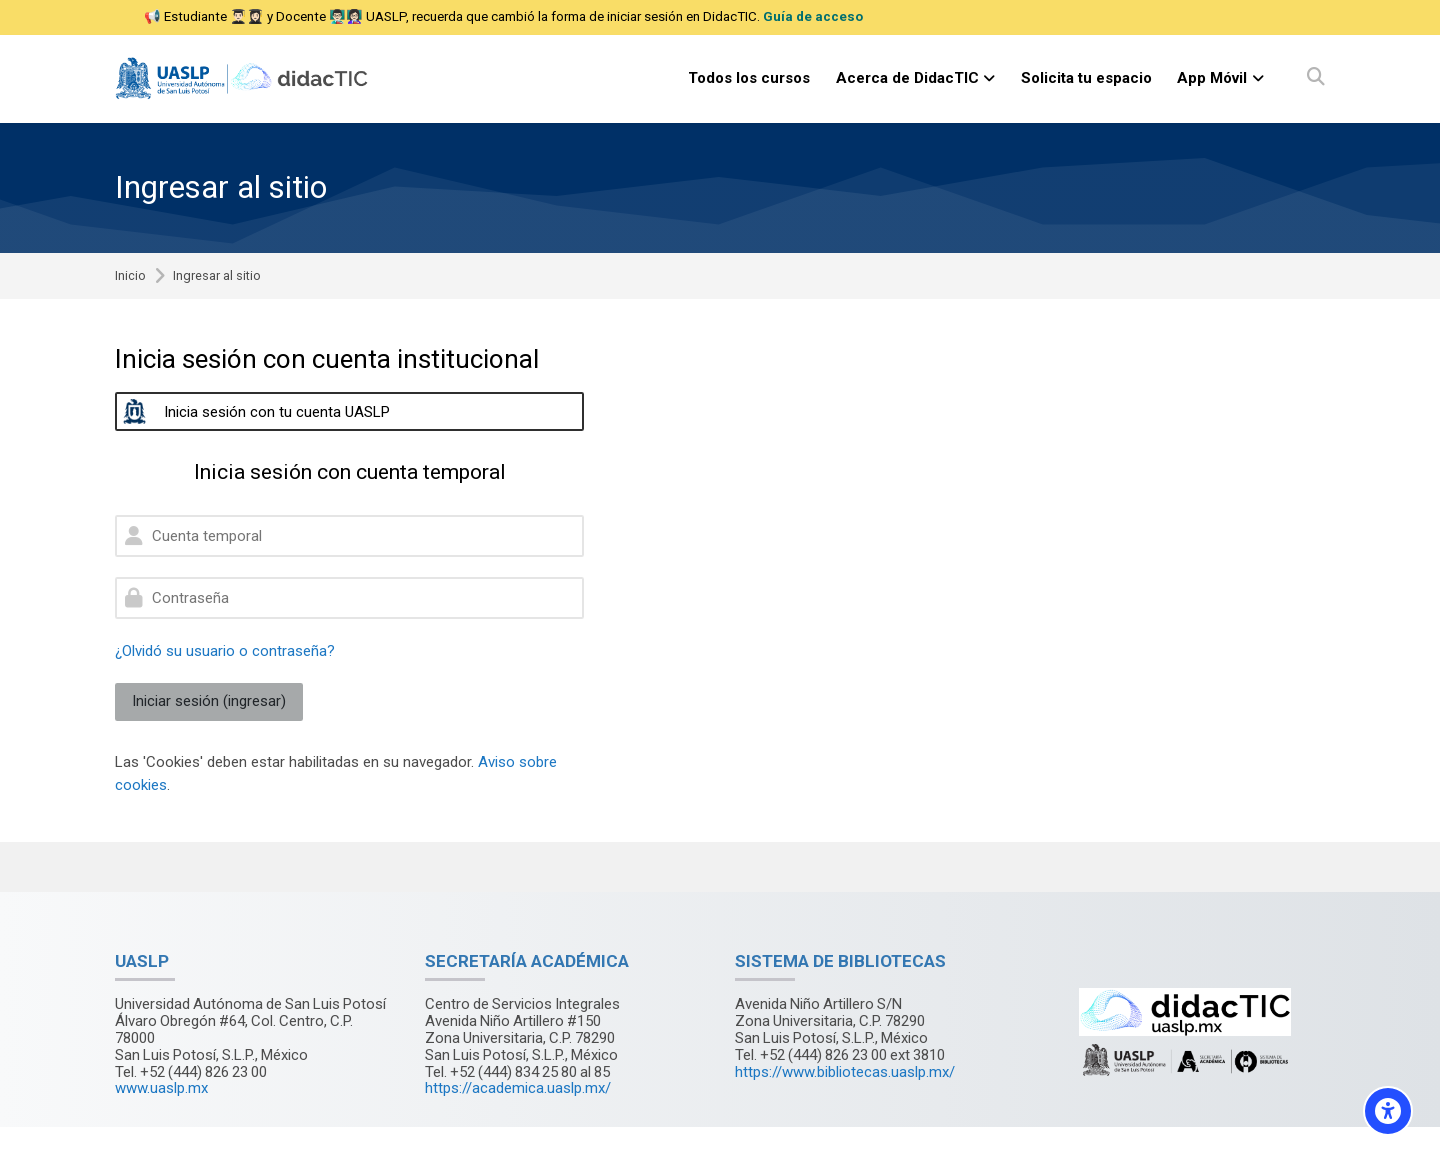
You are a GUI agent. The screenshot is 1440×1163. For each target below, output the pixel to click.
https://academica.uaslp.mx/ (518, 1088)
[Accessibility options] (1388, 1111)
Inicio (130, 276)
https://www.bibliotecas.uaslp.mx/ (845, 1072)
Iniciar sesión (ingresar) (209, 701)
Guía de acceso (813, 16)
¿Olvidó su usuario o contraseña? (225, 651)
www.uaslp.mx (161, 1088)
